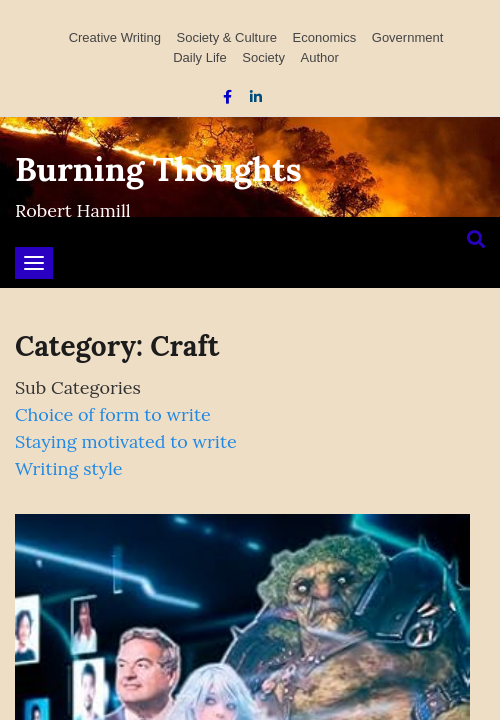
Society (263, 57)
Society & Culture (227, 37)
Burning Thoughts (158, 169)
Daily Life (199, 57)
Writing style (69, 468)
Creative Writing (115, 37)
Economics (325, 37)
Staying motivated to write (126, 441)
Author (320, 57)
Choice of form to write (113, 414)
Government (408, 37)
